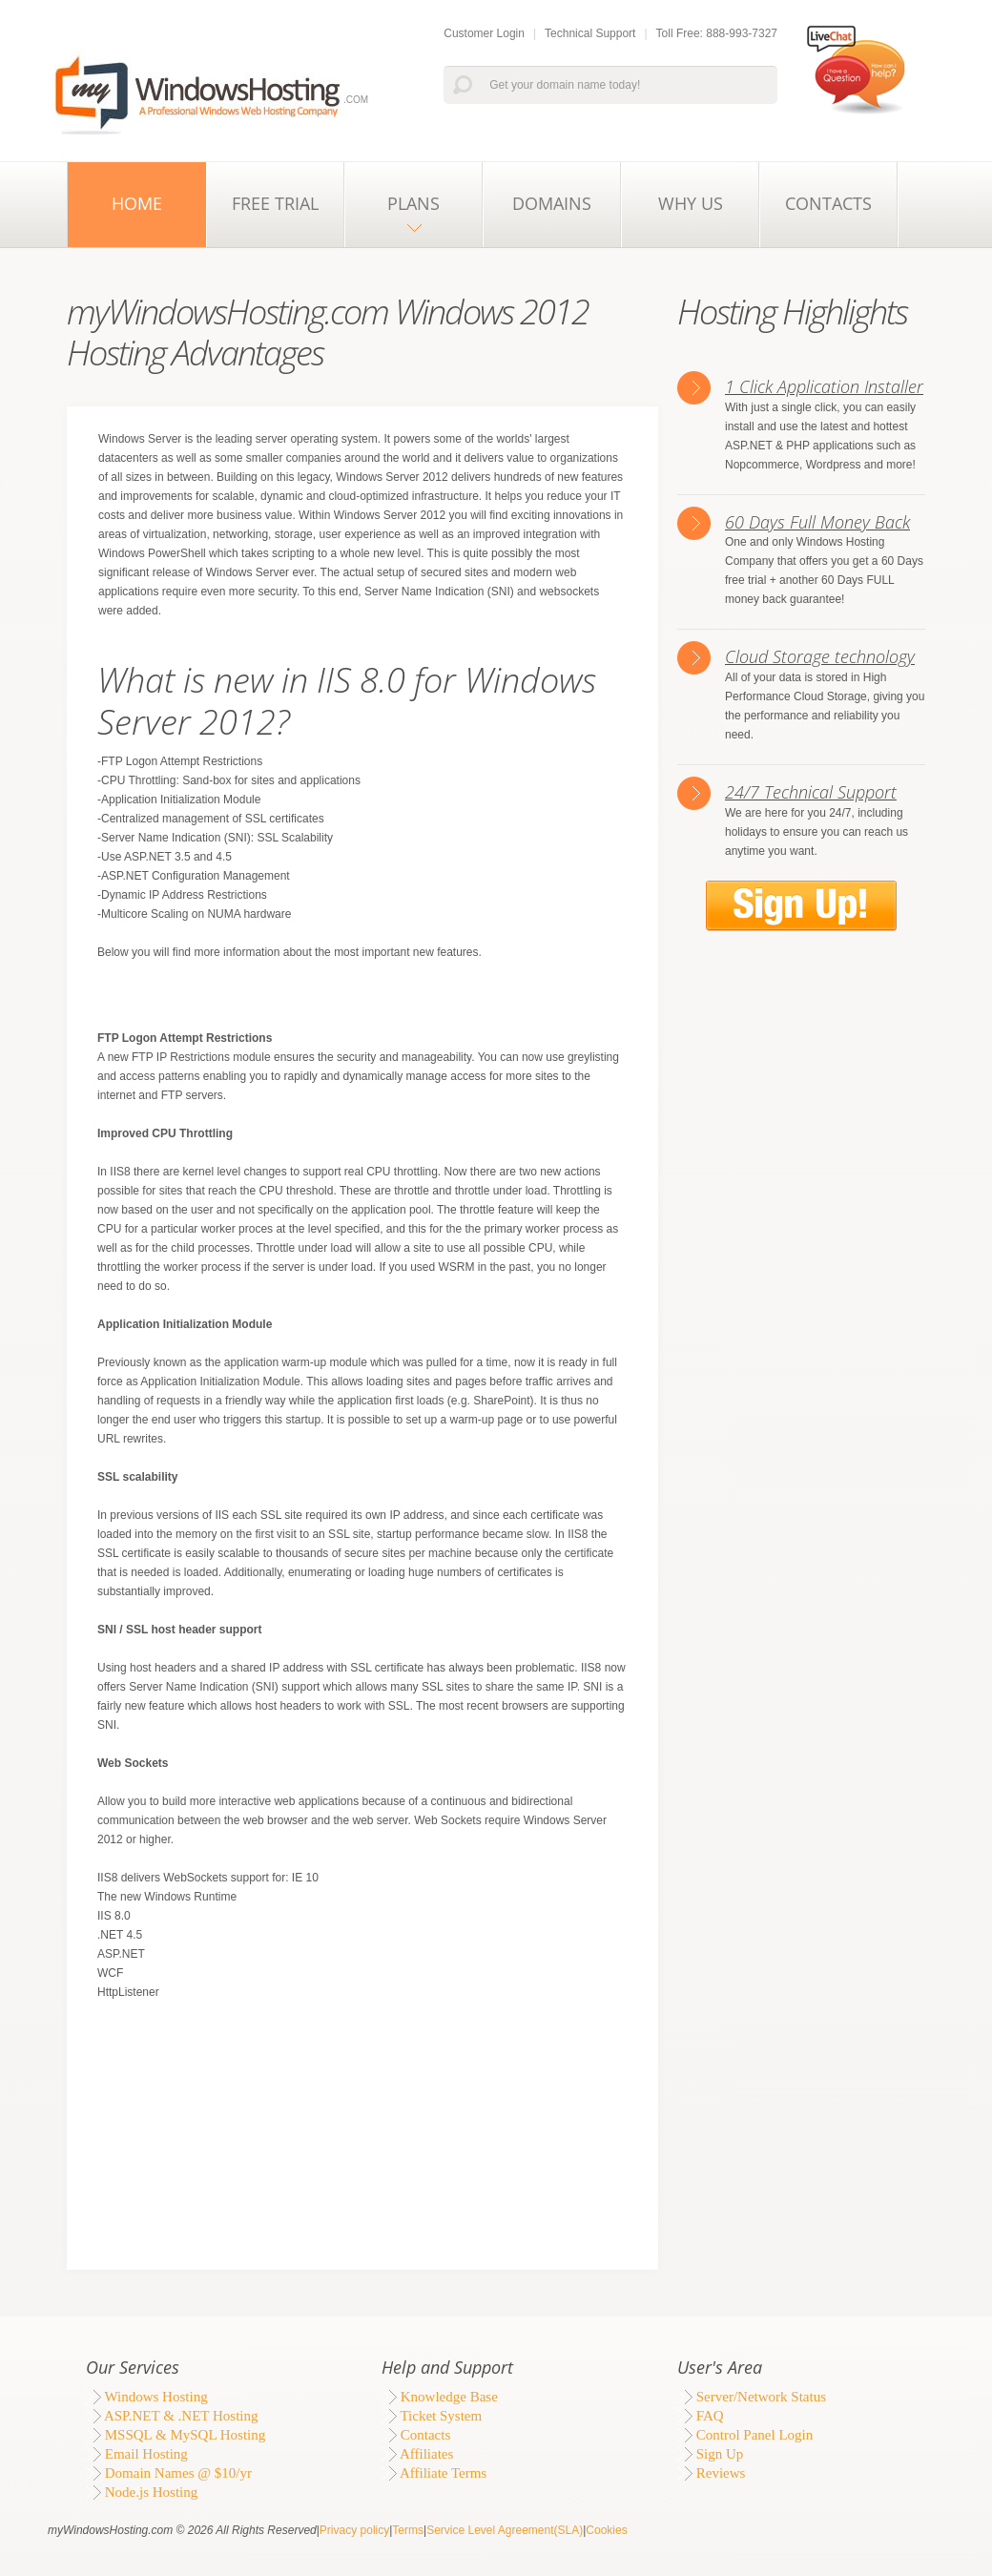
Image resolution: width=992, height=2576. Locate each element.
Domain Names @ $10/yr (169, 2473)
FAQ (700, 2415)
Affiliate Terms (434, 2473)
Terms (408, 2530)
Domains (551, 203)
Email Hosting (137, 2454)
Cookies (606, 2530)
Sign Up (710, 2454)
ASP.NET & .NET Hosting (172, 2415)
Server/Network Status (751, 2396)
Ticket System (432, 2415)
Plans (413, 203)
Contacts (828, 203)
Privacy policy (354, 2530)
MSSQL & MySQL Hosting (175, 2434)
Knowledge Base (440, 2396)
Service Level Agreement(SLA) (504, 2530)
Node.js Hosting (141, 2492)
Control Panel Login (745, 2434)
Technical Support (590, 33)
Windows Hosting (147, 2396)
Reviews (711, 2473)
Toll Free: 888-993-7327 (716, 33)
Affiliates (417, 2454)
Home (137, 203)
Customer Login (484, 33)
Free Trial (275, 203)
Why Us (690, 203)
